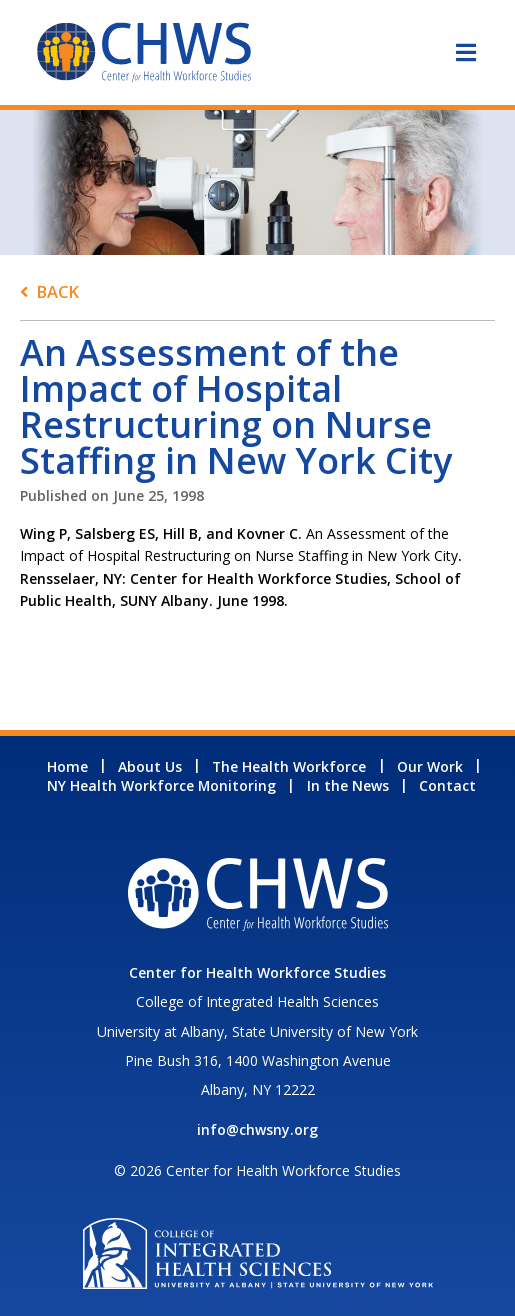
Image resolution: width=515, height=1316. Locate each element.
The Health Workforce (289, 766)
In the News (348, 785)
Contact (447, 785)
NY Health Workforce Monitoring (161, 785)
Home (67, 766)
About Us (150, 766)
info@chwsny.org (257, 1129)
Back (57, 291)
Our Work (430, 766)
